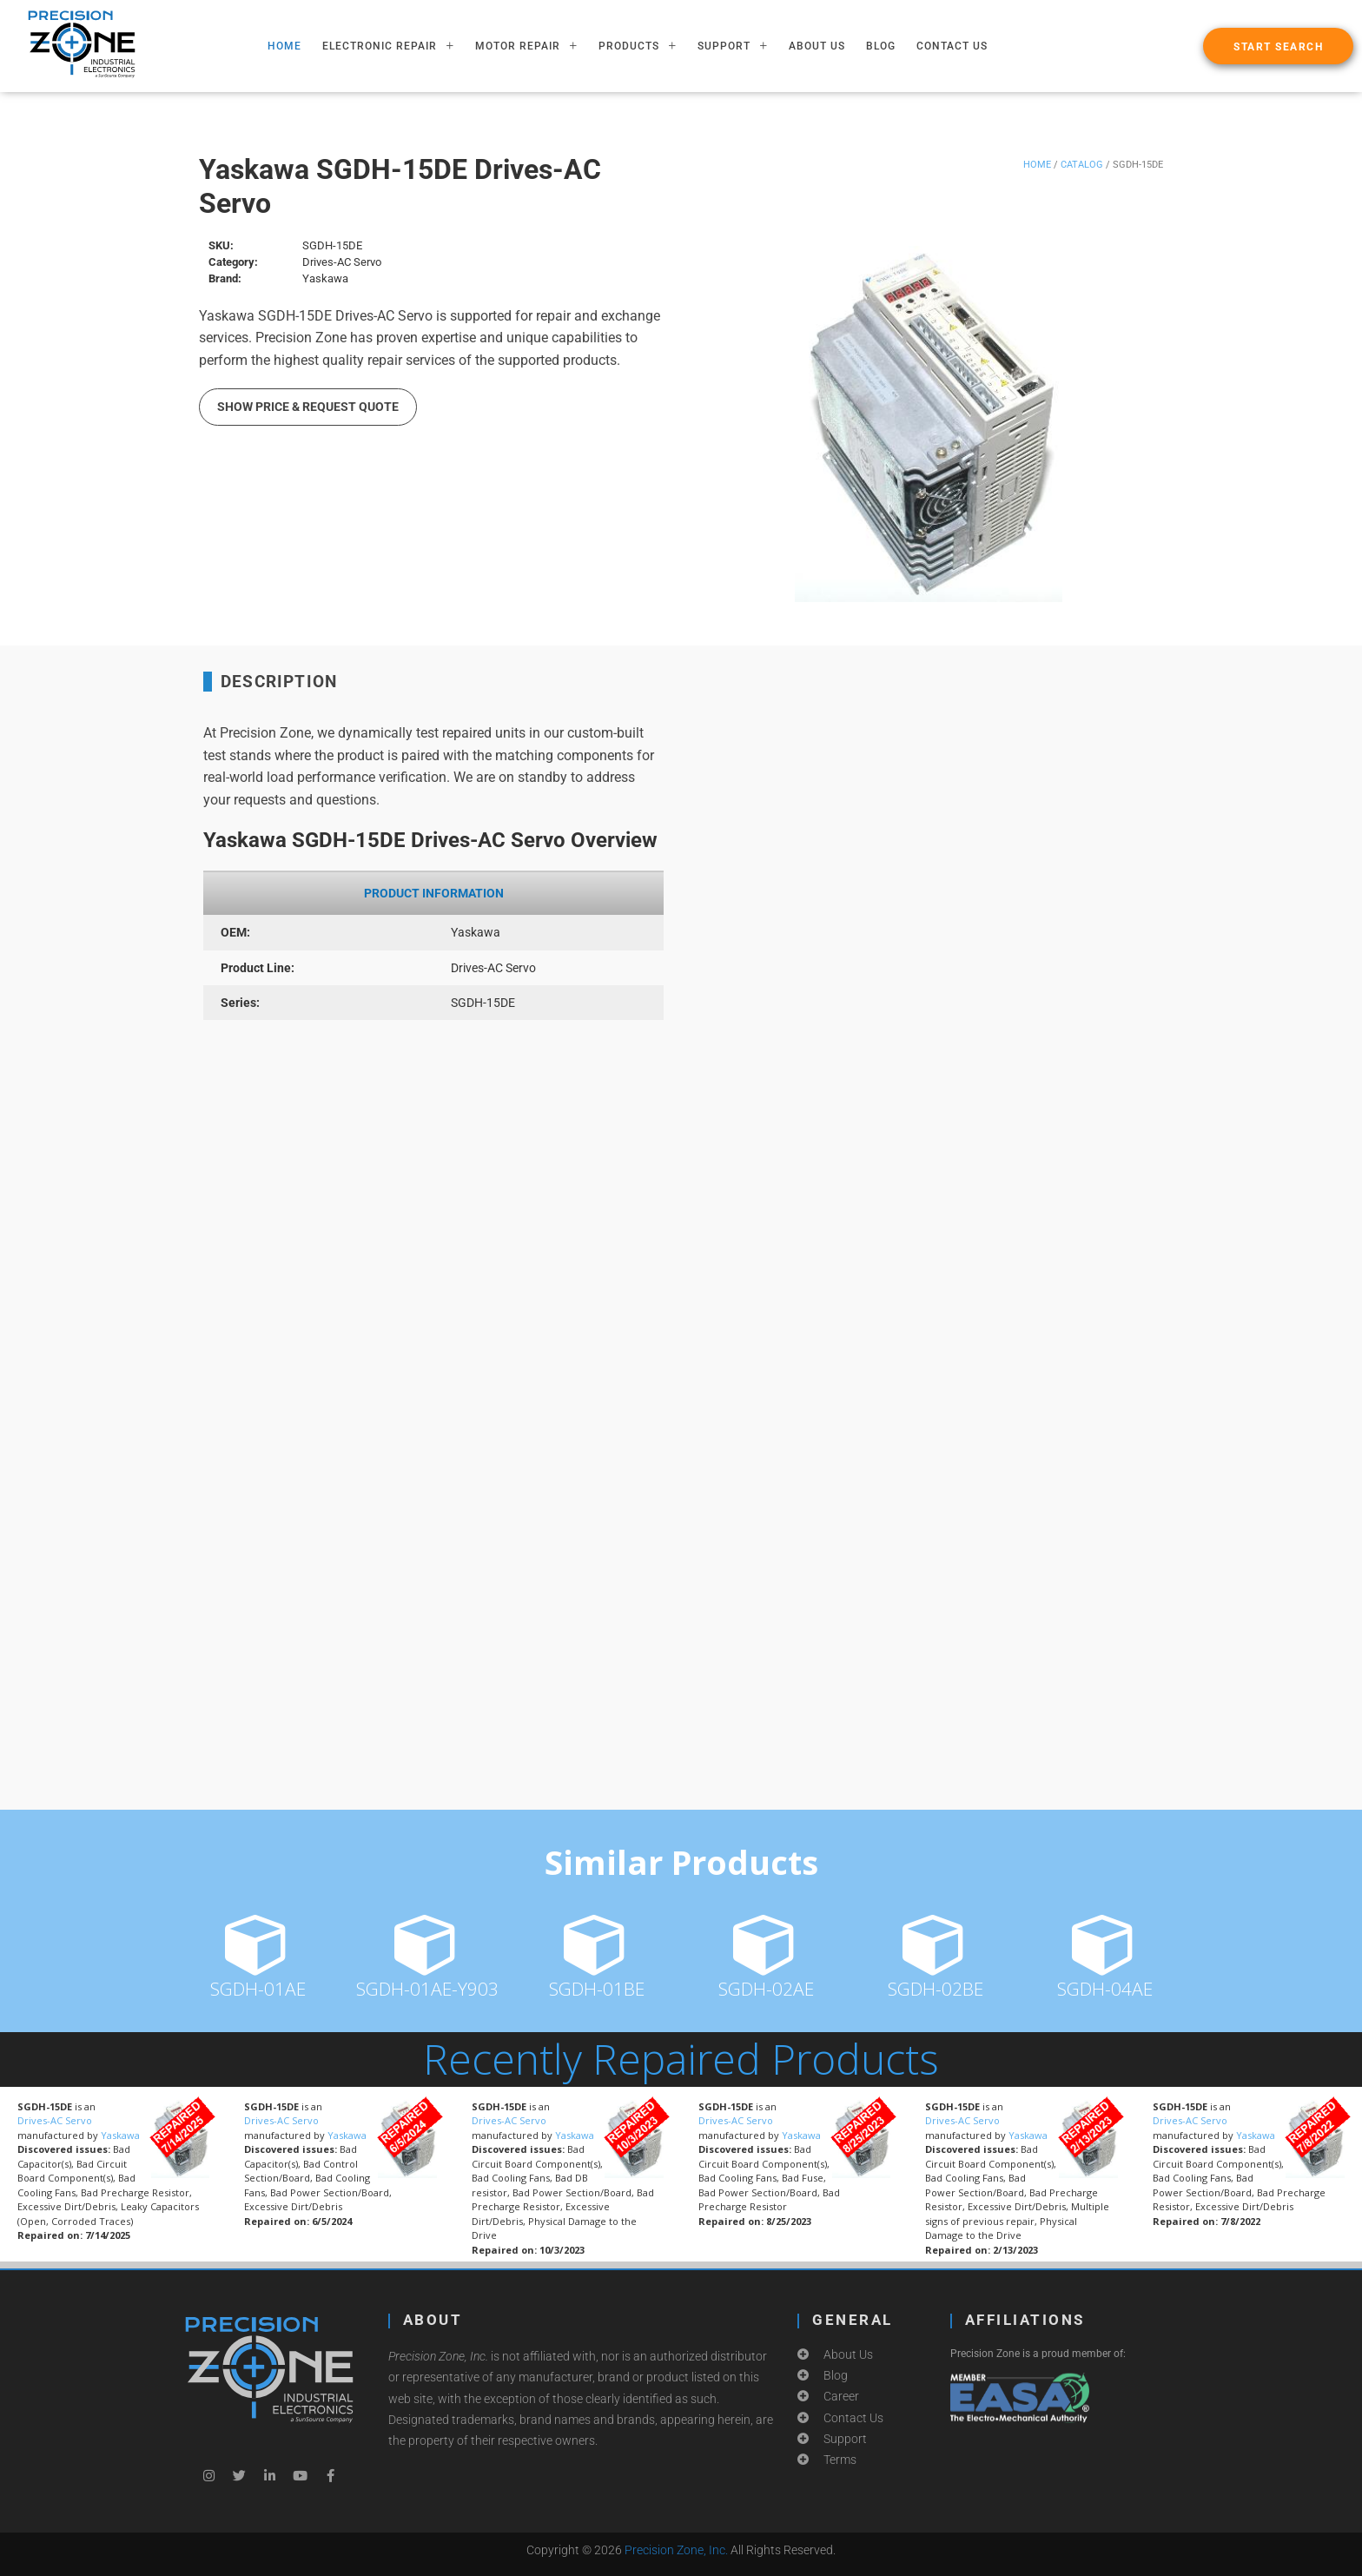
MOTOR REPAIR (526, 46)
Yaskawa (120, 2135)
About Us (817, 46)
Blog (881, 46)
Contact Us (952, 46)
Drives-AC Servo (54, 2120)
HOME (284, 46)
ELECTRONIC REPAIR (388, 46)
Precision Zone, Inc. (676, 2550)
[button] (1278, 46)
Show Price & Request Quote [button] (308, 407)
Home (1037, 164)
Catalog (1082, 164)
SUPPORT (733, 46)
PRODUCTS (637, 46)
